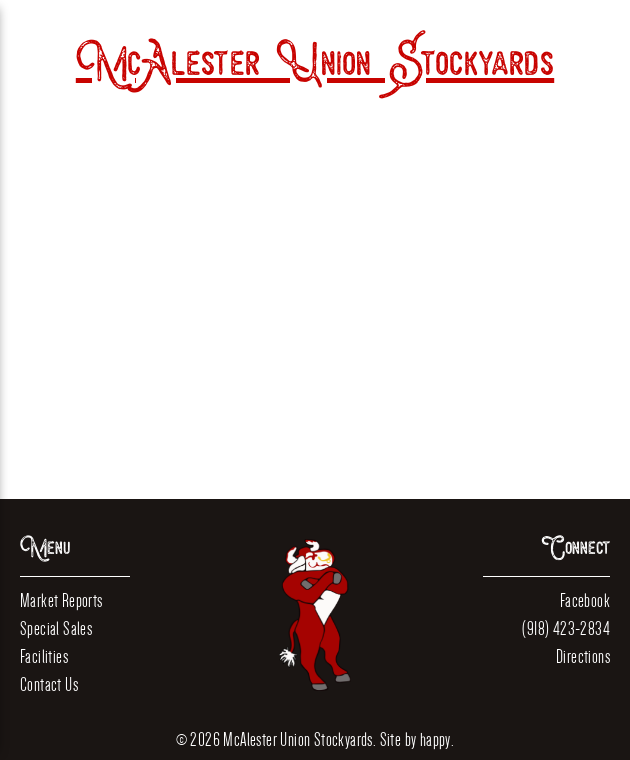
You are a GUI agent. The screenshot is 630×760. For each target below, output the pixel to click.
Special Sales (56, 628)
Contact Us (49, 684)
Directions (583, 656)
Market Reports (61, 600)
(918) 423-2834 (566, 628)
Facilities (44, 656)
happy (435, 739)
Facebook (585, 600)
